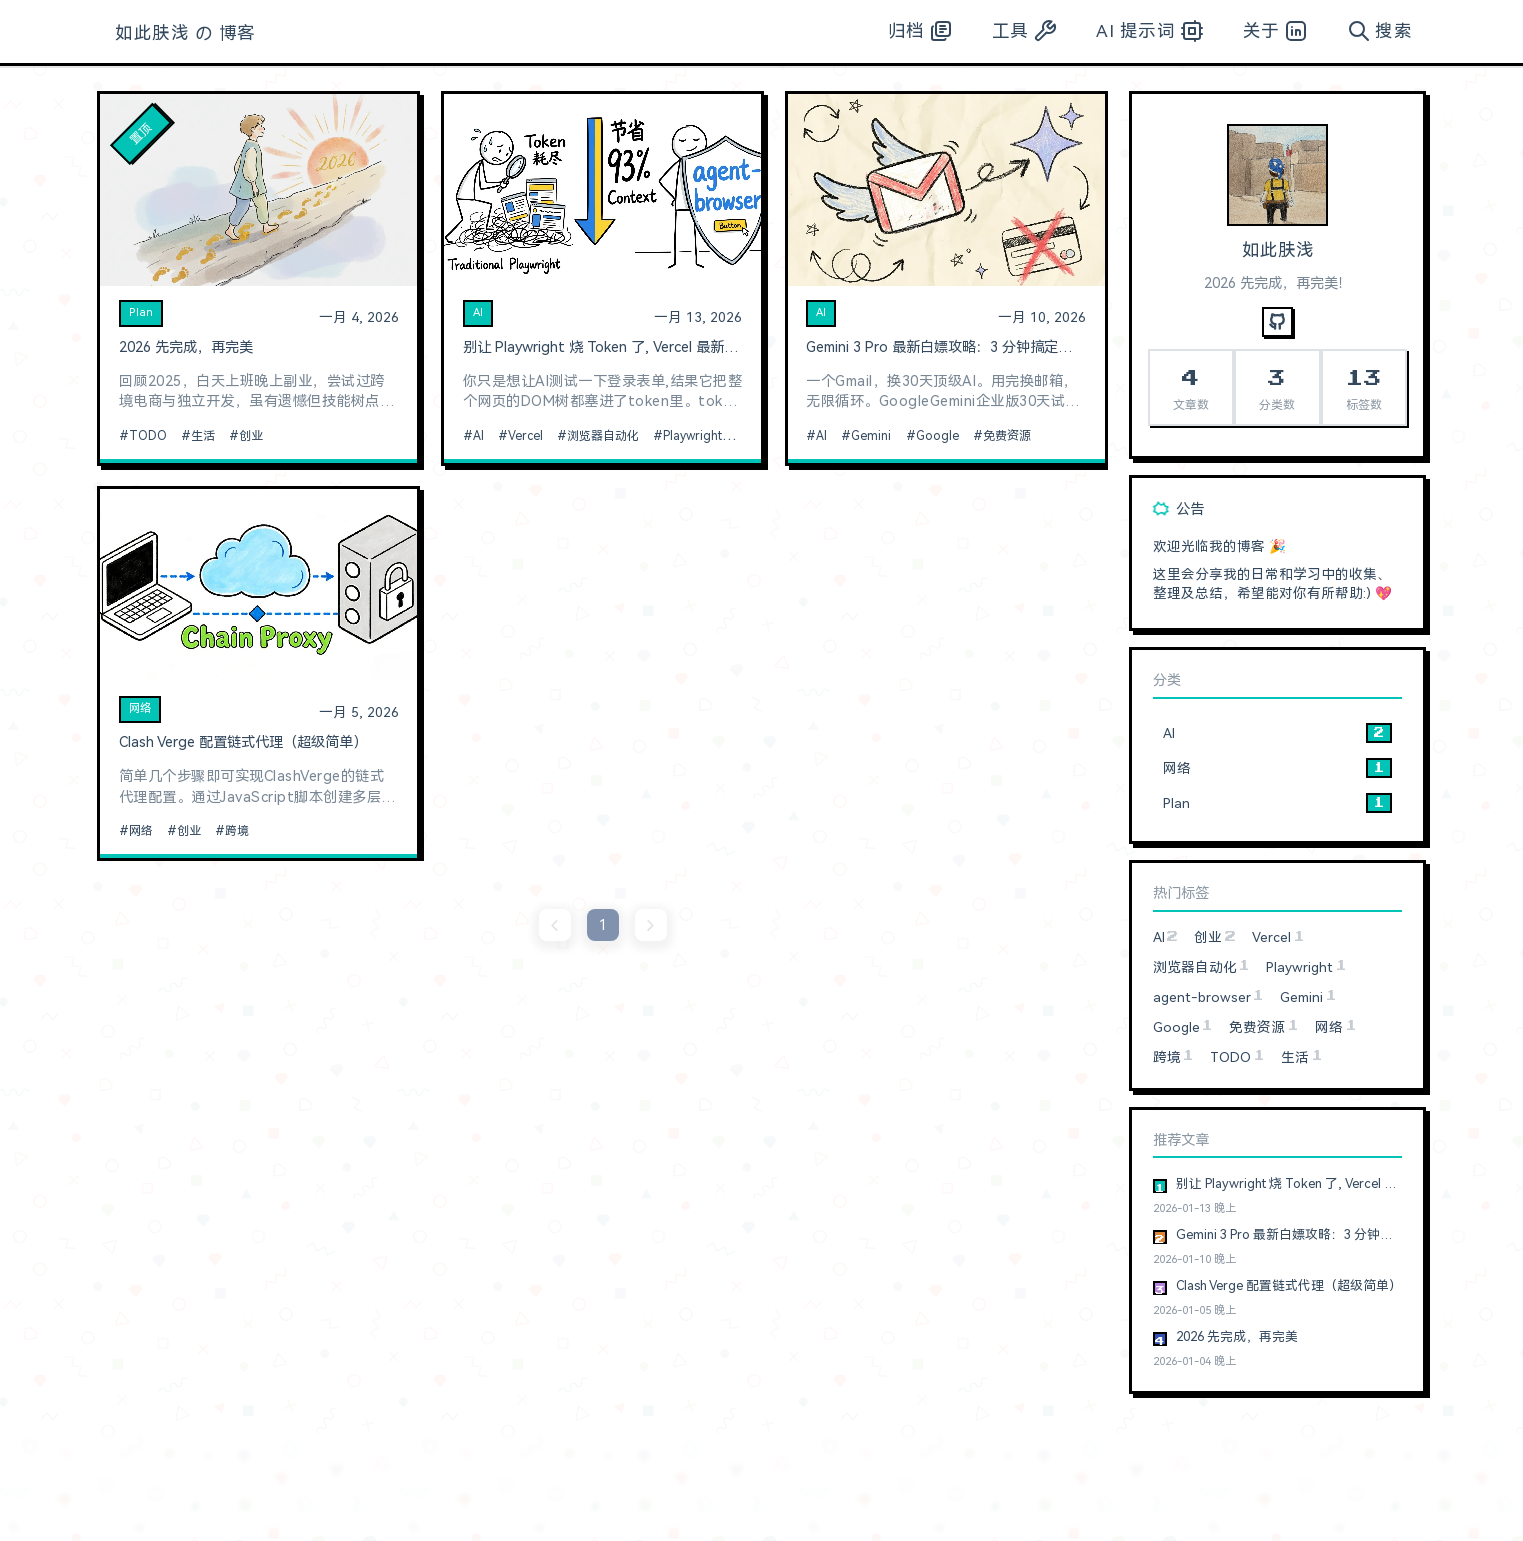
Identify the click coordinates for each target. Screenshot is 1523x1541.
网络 (140, 708)
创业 (251, 436)
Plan (141, 312)
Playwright (692, 436)
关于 (1275, 31)
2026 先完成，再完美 (186, 347)
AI (478, 312)
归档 (920, 31)
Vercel (525, 436)
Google (937, 436)
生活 (203, 436)
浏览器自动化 (603, 436)
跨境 (237, 831)
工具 (1024, 31)
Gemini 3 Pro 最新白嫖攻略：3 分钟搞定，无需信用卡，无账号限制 (946, 347)
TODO (148, 436)
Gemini (871, 436)
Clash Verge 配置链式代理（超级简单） (243, 742)
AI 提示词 (1149, 31)
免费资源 (1007, 436)
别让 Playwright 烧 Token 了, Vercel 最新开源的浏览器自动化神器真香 (603, 347)
